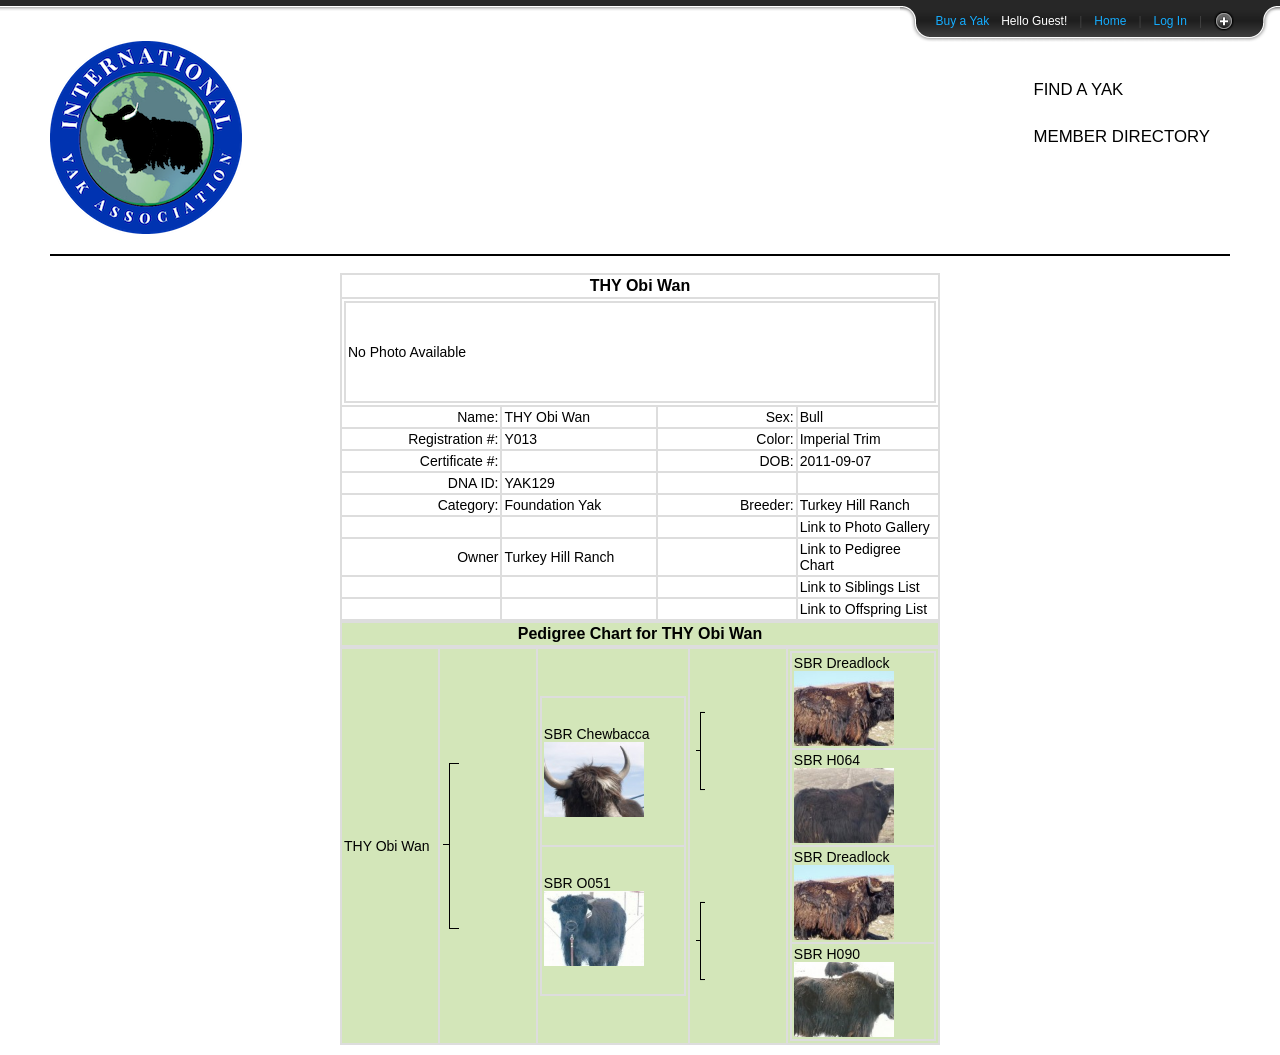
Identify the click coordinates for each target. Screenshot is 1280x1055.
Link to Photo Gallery (865, 527)
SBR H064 (827, 760)
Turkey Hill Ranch (855, 505)
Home (1110, 21)
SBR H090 (827, 954)
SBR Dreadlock (842, 663)
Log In (1170, 21)
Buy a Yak (963, 21)
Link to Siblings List (860, 587)
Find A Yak (1078, 89)
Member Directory (1121, 136)
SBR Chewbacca (597, 734)
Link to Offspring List (863, 609)
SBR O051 (577, 883)
